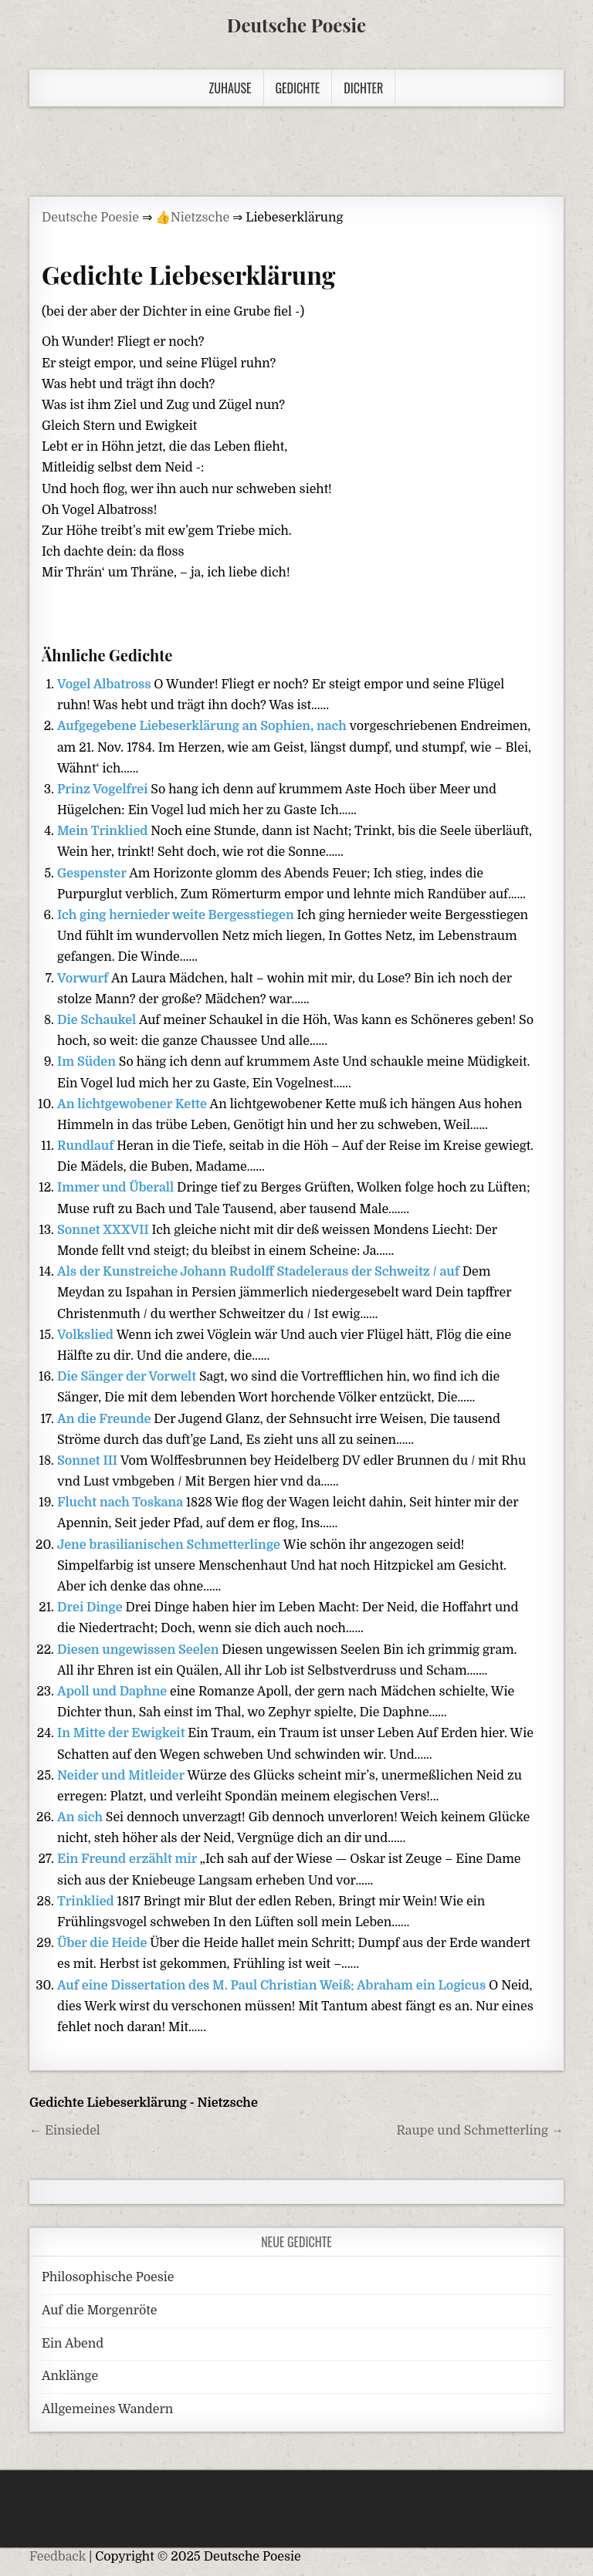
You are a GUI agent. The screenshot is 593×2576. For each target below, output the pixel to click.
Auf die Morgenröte (99, 2310)
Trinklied (87, 1901)
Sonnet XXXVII (104, 1230)
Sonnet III (88, 1461)
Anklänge (70, 2376)
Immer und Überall (117, 1188)
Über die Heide (103, 1943)
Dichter (363, 88)
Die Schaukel (98, 1020)
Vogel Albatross (105, 684)
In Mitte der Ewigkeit (122, 1733)
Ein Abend (72, 2344)
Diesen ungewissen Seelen (139, 1650)
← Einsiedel (64, 2131)
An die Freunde (105, 1419)
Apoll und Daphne (113, 1692)
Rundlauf (87, 1146)
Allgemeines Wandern (107, 2409)
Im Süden (88, 1062)
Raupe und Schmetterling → (480, 2131)
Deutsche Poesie (296, 24)
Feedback (57, 2557)
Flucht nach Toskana (121, 1502)
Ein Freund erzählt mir (128, 1859)
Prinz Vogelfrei (104, 789)
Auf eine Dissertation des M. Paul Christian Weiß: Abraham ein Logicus (273, 1986)
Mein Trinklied (104, 831)
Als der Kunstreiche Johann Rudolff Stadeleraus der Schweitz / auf (260, 1272)
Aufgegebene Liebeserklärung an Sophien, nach (203, 726)
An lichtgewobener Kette (133, 1104)
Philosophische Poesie (108, 2277)
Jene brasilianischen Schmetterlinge (170, 1545)
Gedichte (298, 88)
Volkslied (87, 1335)
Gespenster (93, 874)
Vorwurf (84, 978)
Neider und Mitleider (122, 1776)
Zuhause (230, 88)
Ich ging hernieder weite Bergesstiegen (177, 915)
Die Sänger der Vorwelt (128, 1377)
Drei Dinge (91, 1607)
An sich (81, 1817)
